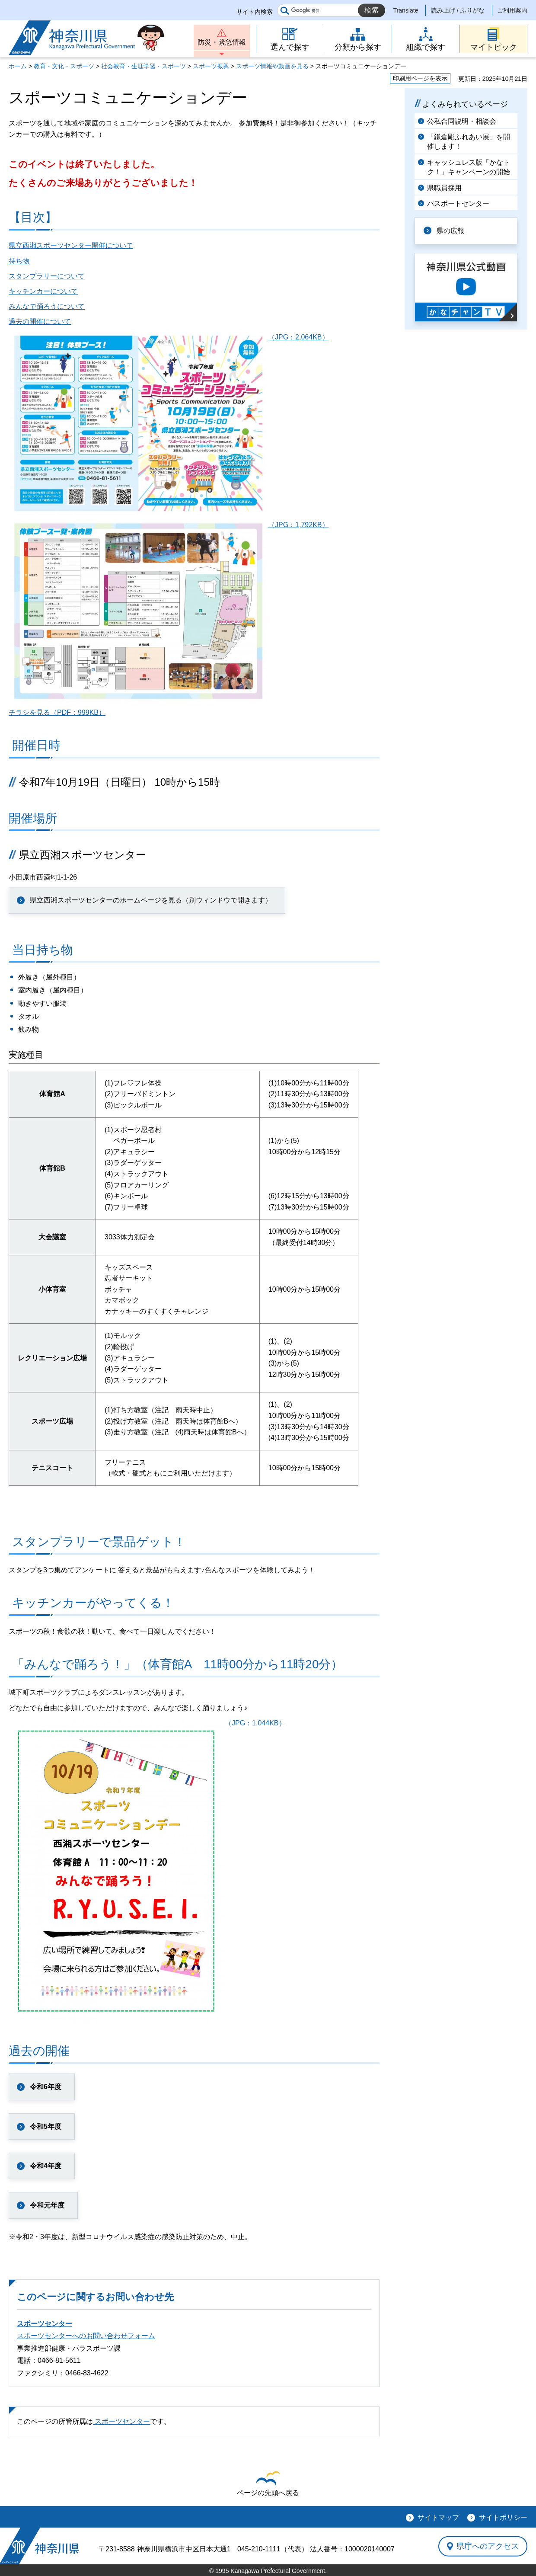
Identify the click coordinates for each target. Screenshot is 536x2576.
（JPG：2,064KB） (169, 337)
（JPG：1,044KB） (147, 1723)
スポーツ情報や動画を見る (272, 66)
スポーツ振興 (211, 66)
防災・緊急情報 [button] (222, 42)
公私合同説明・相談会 (461, 121)
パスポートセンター (458, 203)
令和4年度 (45, 2166)
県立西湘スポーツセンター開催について (71, 245)
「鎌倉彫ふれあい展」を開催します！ (468, 141)
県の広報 (450, 230)
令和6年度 (45, 2086)
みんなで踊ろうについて (47, 306)
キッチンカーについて (43, 291)
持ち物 (19, 261)
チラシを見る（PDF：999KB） (57, 712)
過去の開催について (40, 321)
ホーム (18, 66)
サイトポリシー (503, 2517)
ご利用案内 (512, 10)
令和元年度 (47, 2205)
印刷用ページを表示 (420, 78)
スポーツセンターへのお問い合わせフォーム (86, 2335)
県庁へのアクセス (487, 2546)
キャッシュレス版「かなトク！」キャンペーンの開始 (468, 167)
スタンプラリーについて (47, 276)
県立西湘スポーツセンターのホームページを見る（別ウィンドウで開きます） (151, 900)
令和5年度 (45, 2126)
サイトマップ (438, 2517)
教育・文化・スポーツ (64, 66)
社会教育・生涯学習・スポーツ (143, 66)
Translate (405, 10)
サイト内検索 (254, 11)
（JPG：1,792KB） (169, 524)
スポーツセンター (44, 2323)
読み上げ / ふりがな (458, 10)
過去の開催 (39, 2051)
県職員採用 (444, 188)
